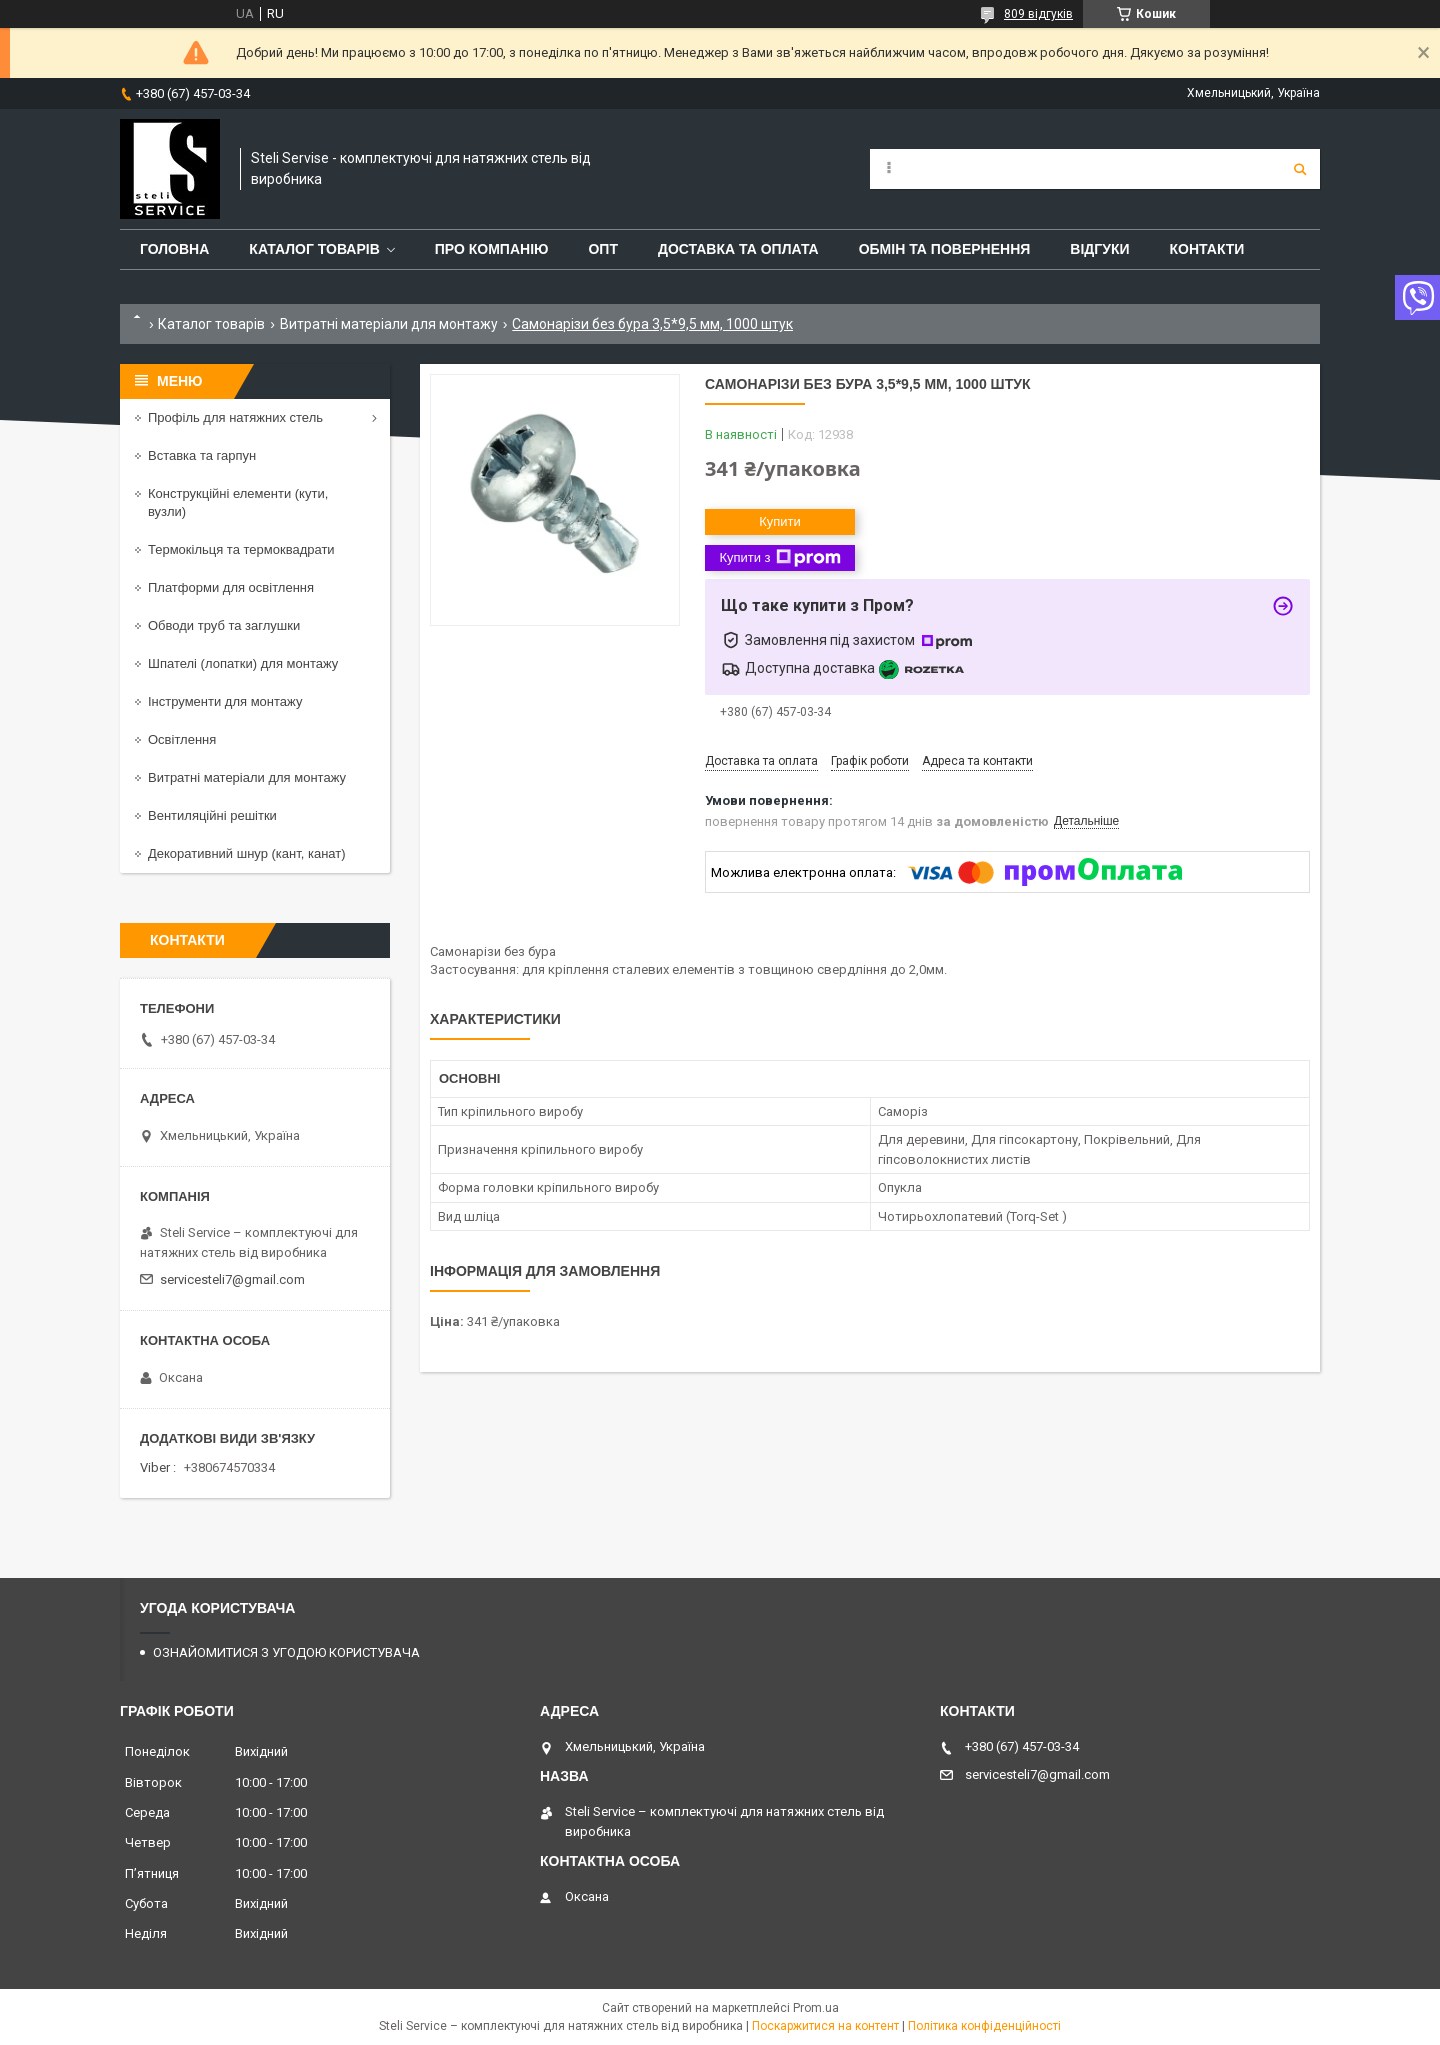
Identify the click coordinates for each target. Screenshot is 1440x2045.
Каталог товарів (211, 324)
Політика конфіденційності (984, 2026)
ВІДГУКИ (1099, 249)
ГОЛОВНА (174, 249)
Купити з (779, 558)
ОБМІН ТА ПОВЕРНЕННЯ (945, 249)
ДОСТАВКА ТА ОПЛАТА (738, 249)
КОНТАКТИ (1207, 249)
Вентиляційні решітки (212, 815)
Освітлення (182, 739)
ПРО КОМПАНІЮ (492, 249)
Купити (780, 521)
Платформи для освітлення (231, 587)
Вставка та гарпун (202, 455)
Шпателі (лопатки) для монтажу (243, 663)
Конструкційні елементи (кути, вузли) (238, 502)
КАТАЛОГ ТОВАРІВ (314, 249)
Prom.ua (816, 2008)
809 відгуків (1038, 14)
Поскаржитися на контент (825, 2026)
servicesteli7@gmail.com (232, 1279)
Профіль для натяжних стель (235, 417)
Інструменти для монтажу (225, 701)
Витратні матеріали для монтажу (389, 324)
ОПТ (603, 249)
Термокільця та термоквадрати (241, 549)
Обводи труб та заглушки (224, 625)
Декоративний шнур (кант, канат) (247, 853)
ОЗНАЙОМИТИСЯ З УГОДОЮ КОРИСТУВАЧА (286, 1652)
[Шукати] (1300, 169)
